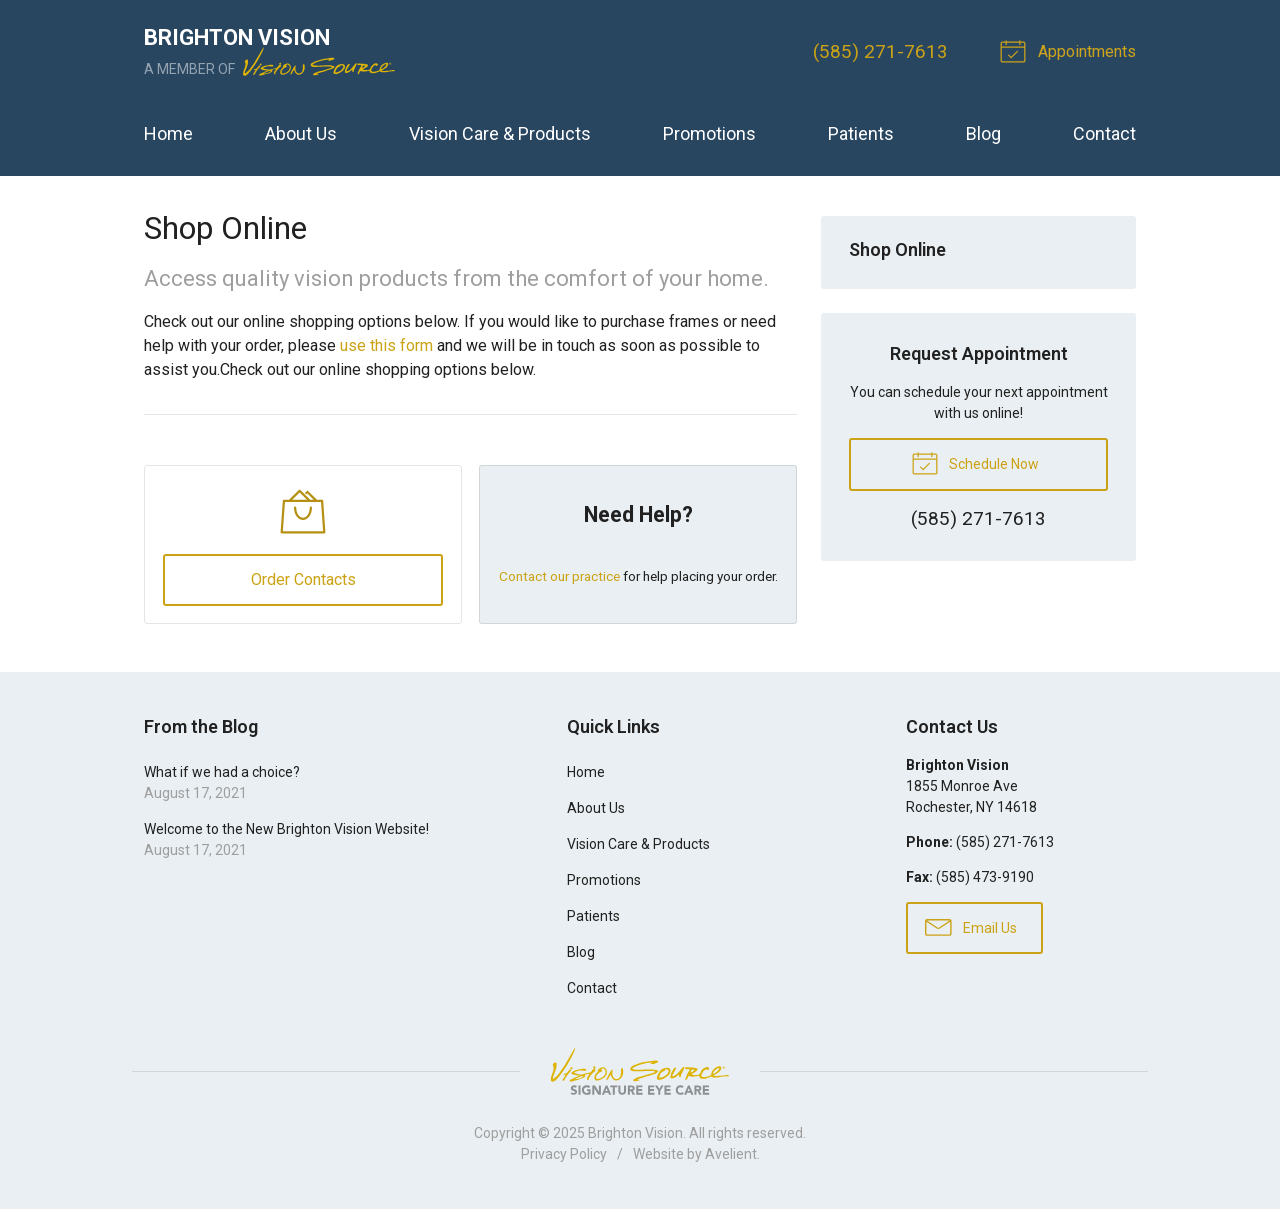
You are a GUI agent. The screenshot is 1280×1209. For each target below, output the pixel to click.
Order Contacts (302, 581)
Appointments (1071, 50)
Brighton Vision (635, 1135)
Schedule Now (975, 462)
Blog (983, 133)
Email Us (971, 929)
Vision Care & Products (500, 133)
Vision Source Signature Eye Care (640, 1073)
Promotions (709, 133)
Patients (861, 133)
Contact (1104, 133)
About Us (301, 133)
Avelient (731, 1156)
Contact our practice (559, 577)
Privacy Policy (564, 1156)
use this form (386, 345)
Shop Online (897, 249)
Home (168, 133)
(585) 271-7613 (880, 51)
